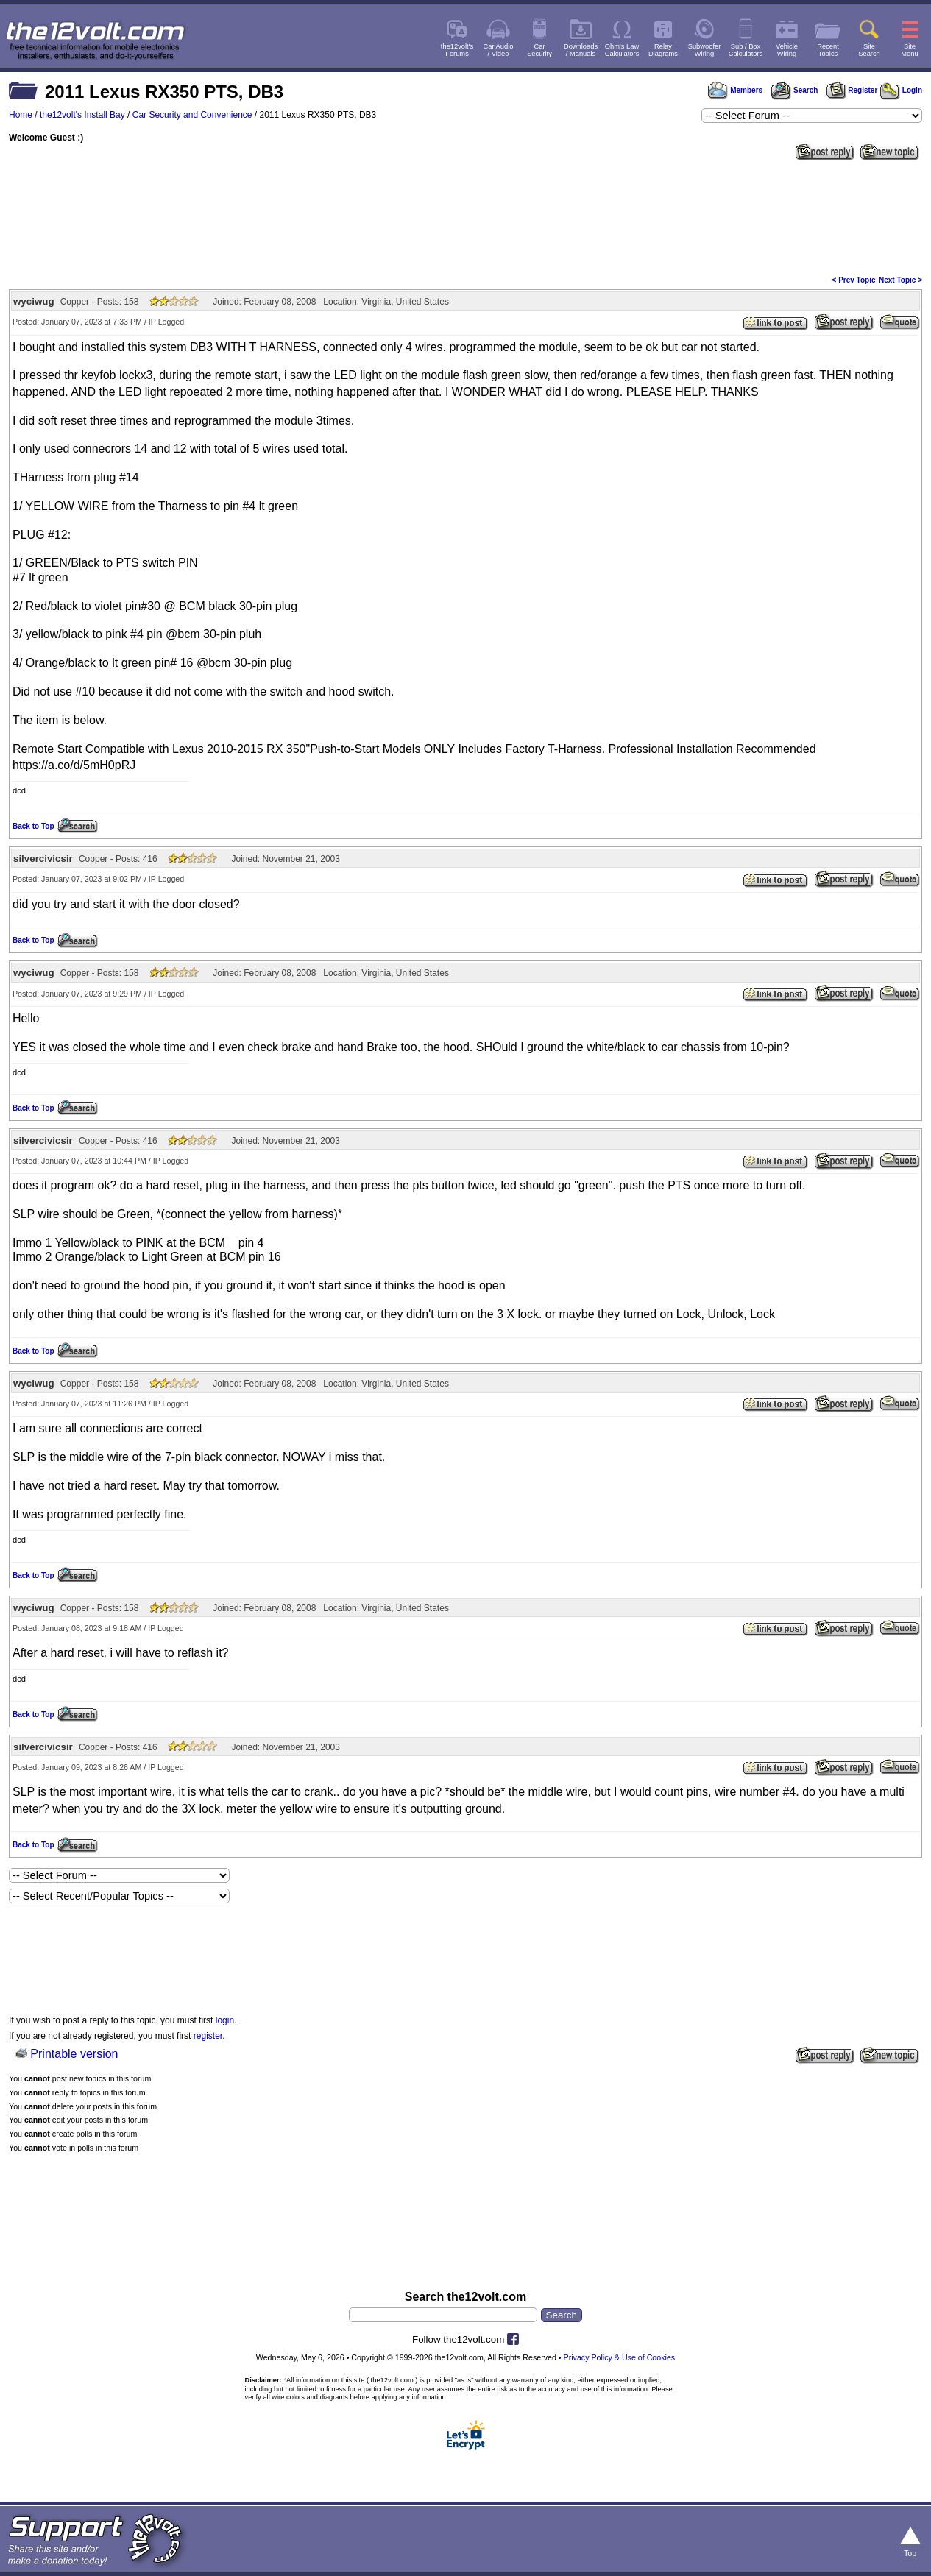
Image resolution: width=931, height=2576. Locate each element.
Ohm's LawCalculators (622, 50)
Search (794, 90)
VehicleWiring (787, 50)
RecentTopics (828, 50)
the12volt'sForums (457, 50)
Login (901, 90)
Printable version (74, 2054)
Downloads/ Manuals (581, 50)
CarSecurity (539, 50)
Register (852, 90)
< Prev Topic (854, 280)
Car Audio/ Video (499, 50)
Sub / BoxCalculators (746, 50)
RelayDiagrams (663, 50)
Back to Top (33, 826)
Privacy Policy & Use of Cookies (620, 2357)
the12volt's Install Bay (82, 115)
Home (20, 115)
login (225, 2020)
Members (735, 90)
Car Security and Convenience (192, 115)
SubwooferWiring (704, 50)
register (208, 2036)
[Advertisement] (465, 216)
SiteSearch (869, 50)
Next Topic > (900, 280)
